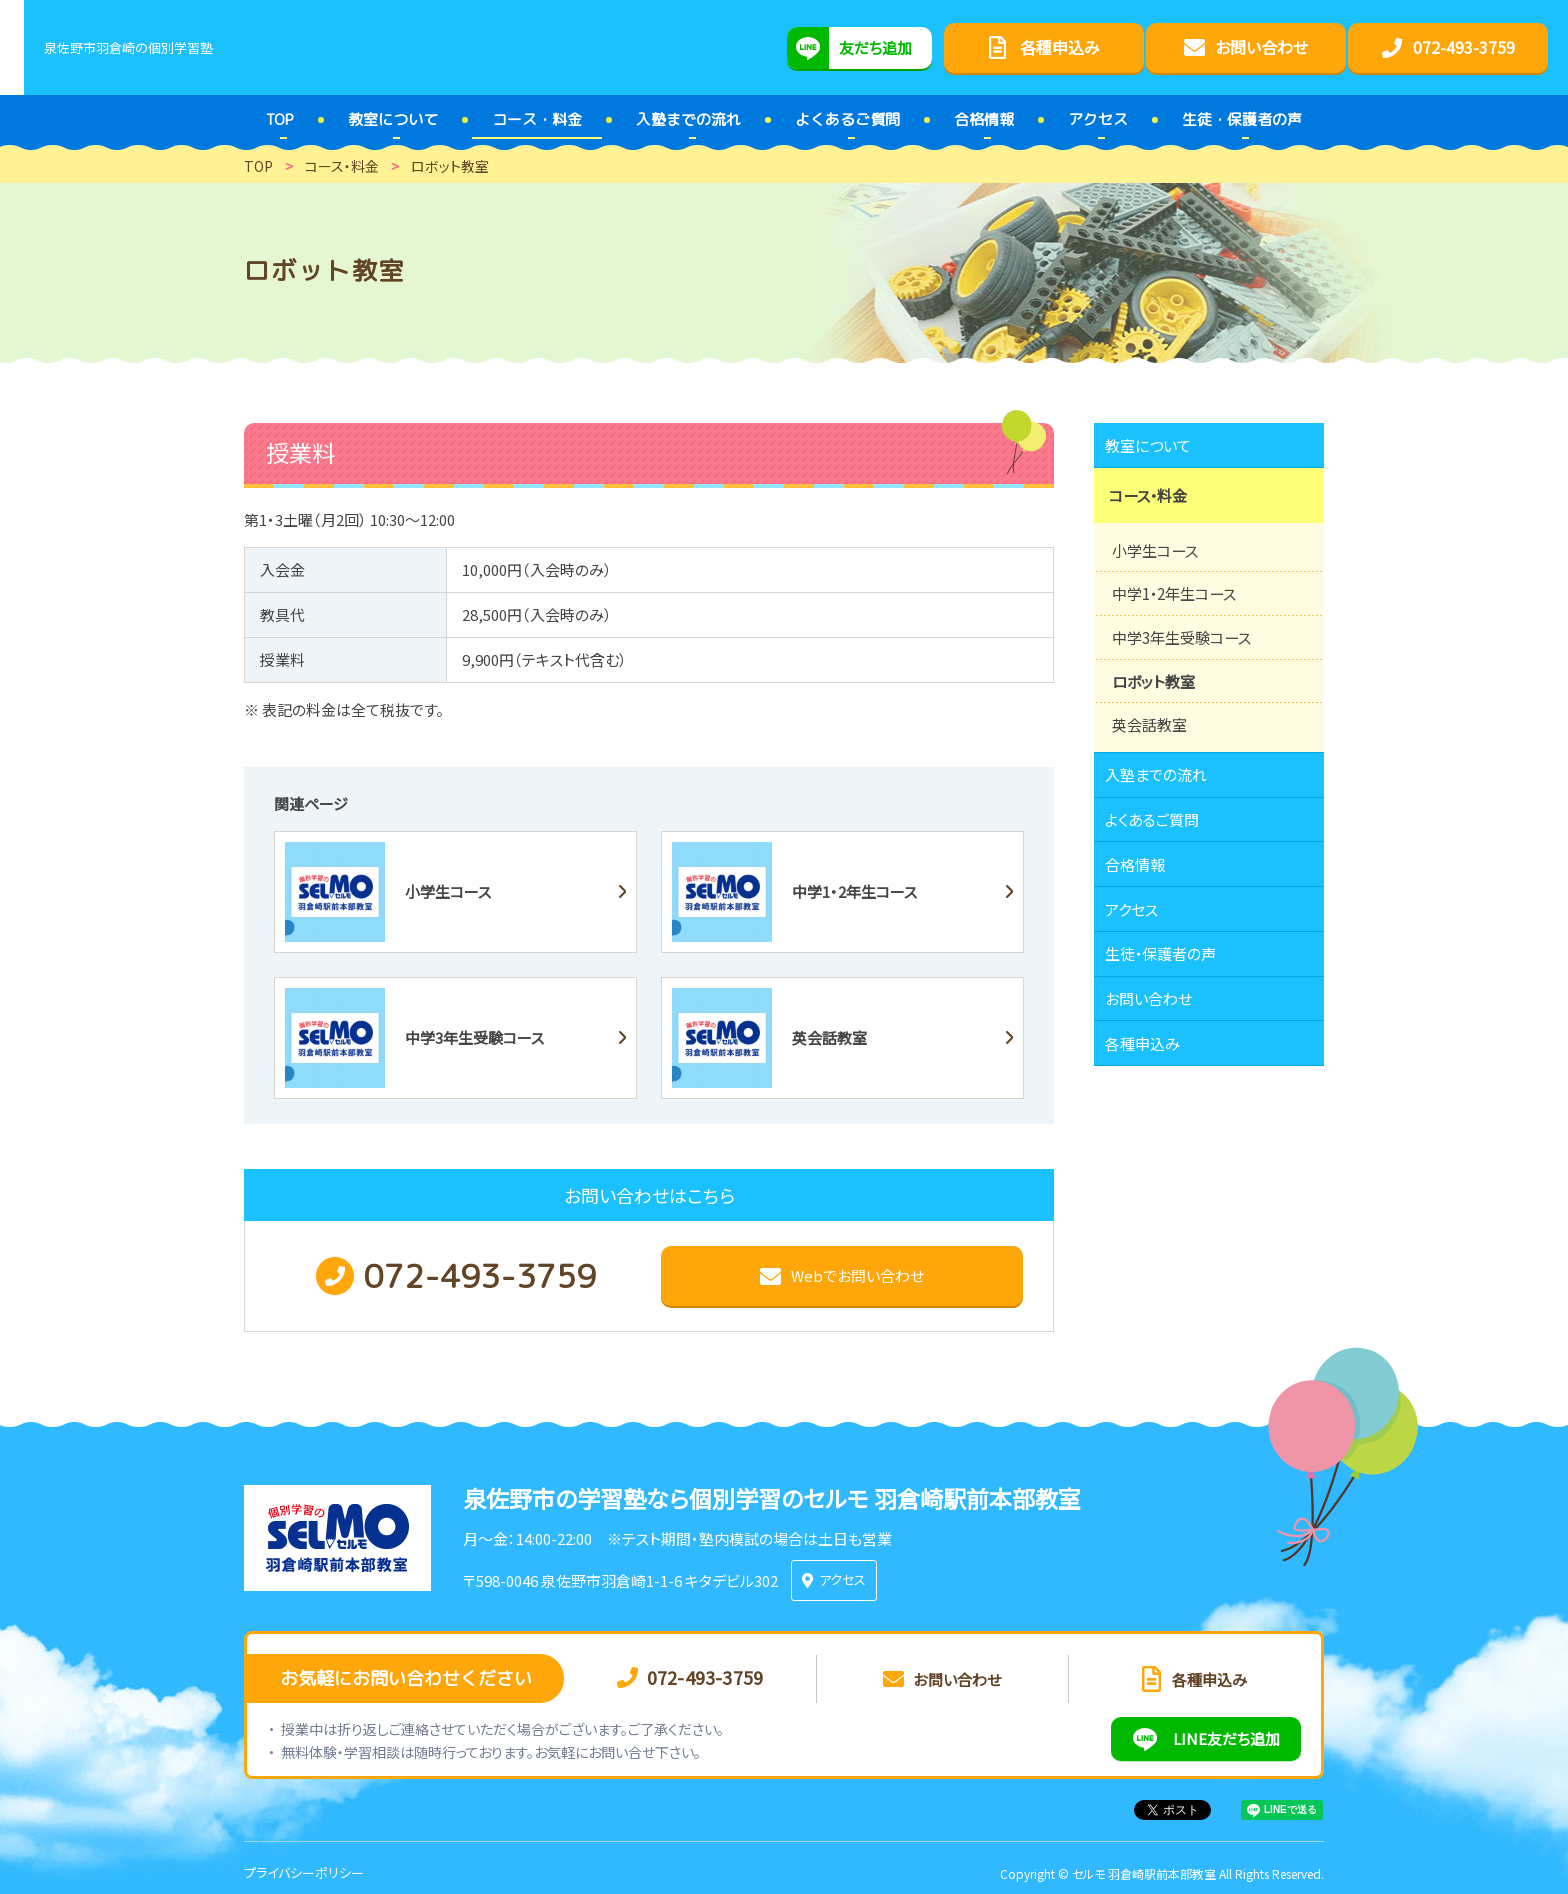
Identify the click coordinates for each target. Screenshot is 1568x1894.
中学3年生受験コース (1186, 666)
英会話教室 (1152, 756)
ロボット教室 (1156, 711)
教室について (1158, 450)
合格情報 (1144, 922)
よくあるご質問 (1162, 867)
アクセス (1140, 977)
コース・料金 (1154, 513)
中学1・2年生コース (1179, 621)
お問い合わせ (1158, 1087)
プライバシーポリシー (304, 1862)
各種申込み (1152, 1142)
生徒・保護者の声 (1171, 1032)
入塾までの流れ (1166, 812)
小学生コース (1158, 576)
